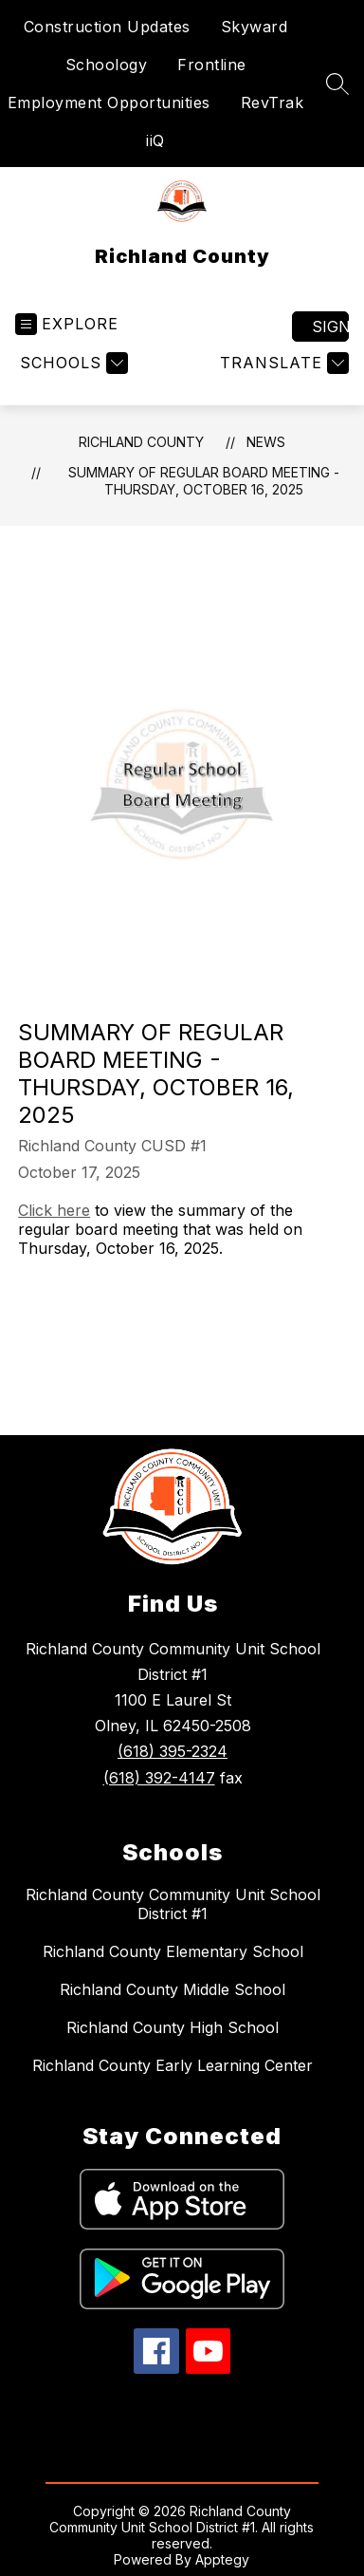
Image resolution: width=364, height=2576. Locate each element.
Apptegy (222, 2559)
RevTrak (272, 102)
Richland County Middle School (172, 1989)
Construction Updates (107, 26)
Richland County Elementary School (173, 1951)
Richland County (141, 442)
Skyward (254, 26)
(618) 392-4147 (159, 1777)
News (265, 442)
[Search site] (337, 83)
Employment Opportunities (109, 102)
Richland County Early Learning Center (172, 2065)
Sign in (330, 326)
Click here (54, 1210)
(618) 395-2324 (173, 1751)
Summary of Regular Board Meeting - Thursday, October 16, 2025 (203, 480)
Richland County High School (172, 2027)
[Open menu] (66, 324)
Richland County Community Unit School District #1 (173, 1904)
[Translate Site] (282, 363)
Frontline (211, 64)
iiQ (155, 140)
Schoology (106, 64)
